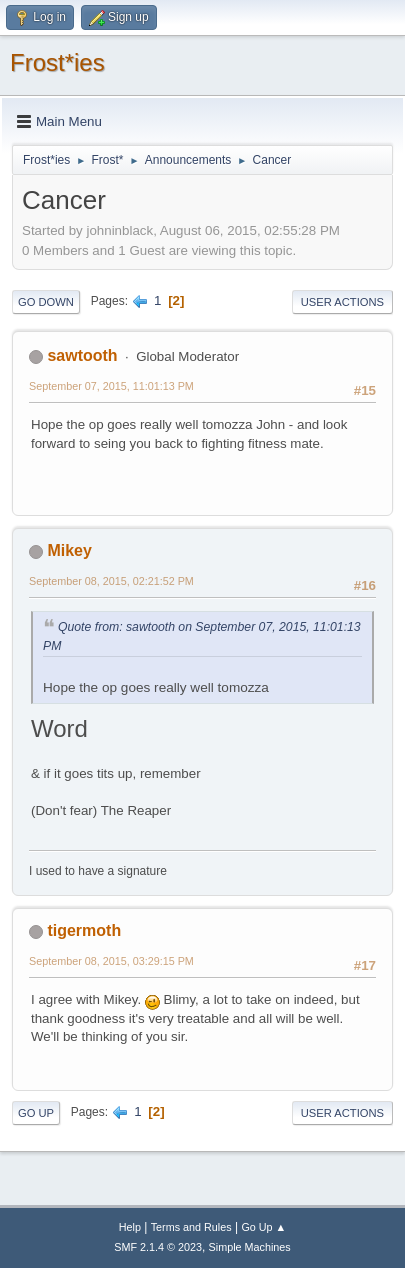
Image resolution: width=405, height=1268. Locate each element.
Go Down (46, 302)
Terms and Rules (191, 1227)
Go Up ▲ (263, 1227)
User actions (342, 302)
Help (130, 1227)
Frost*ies (57, 62)
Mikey (69, 550)
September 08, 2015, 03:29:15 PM (111, 961)
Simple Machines (250, 1247)
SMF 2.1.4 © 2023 (158, 1247)
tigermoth (84, 930)
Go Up (36, 1113)
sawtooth (82, 355)
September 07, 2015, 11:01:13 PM (111, 386)
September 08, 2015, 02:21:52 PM (111, 581)
